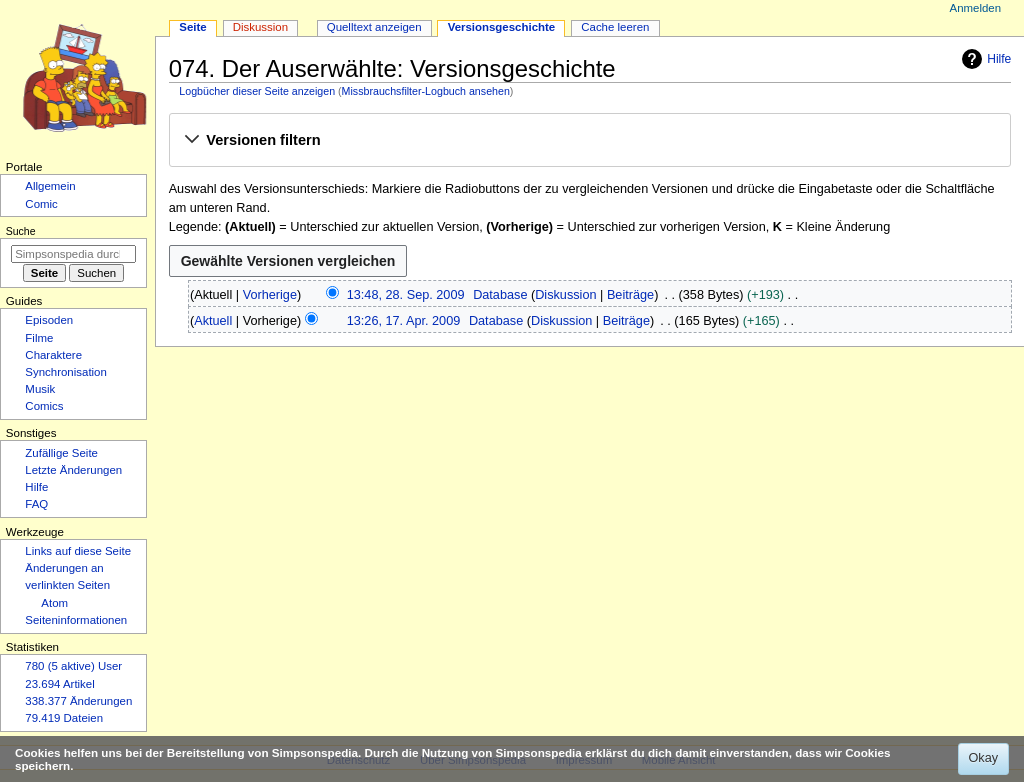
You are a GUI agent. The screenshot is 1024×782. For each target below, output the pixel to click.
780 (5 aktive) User (73, 666)
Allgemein (50, 186)
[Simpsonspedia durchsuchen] (73, 254)
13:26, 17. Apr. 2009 (404, 321)
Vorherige (270, 295)
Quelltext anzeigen (374, 27)
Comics (44, 406)
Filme (39, 338)
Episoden (49, 320)
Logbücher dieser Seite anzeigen (257, 91)
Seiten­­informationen (76, 620)
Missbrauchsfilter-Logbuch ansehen (426, 91)
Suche (21, 231)
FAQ (36, 504)
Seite (192, 27)
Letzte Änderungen (73, 470)
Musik (40, 389)
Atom (54, 603)
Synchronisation (66, 372)
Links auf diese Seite (78, 551)
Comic (41, 204)
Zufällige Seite (61, 453)
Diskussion (565, 295)
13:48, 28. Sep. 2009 (406, 295)
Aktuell (213, 321)
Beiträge (630, 295)
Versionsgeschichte (502, 27)
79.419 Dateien (64, 718)
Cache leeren (615, 27)
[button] (589, 141)
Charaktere (53, 355)
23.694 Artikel (59, 684)
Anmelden (976, 8)
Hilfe (984, 59)
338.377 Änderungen (78, 701)
